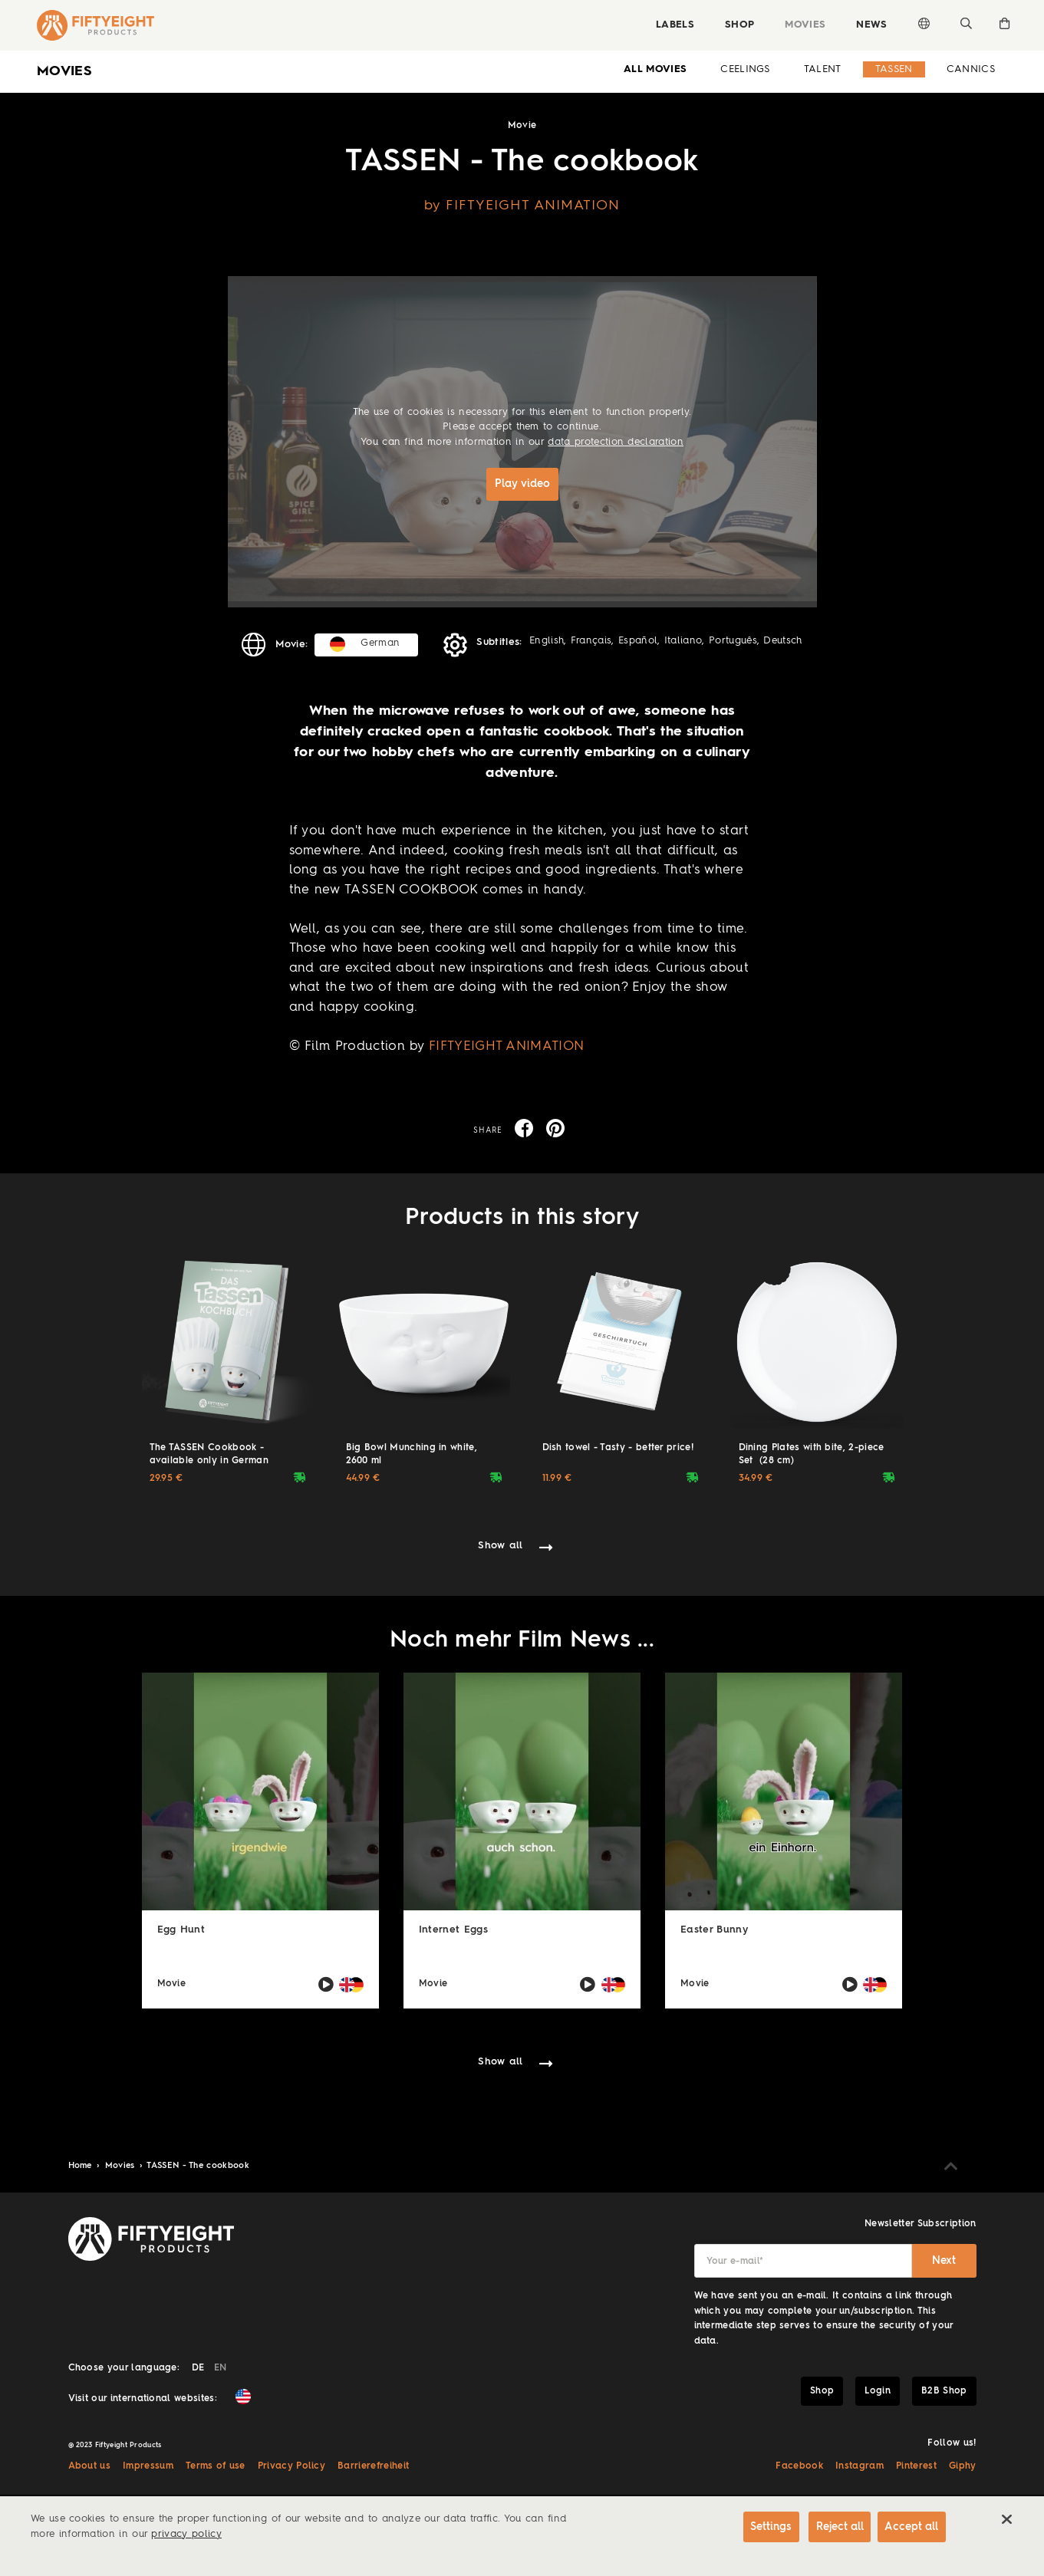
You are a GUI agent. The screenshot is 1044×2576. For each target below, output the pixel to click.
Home (82, 2164)
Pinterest (916, 2464)
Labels (669, 25)
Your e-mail (735, 2260)
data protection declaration (615, 442)
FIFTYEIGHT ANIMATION (506, 1044)
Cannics (971, 69)
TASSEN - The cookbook (198, 2164)
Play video (522, 484)
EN (220, 2366)
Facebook (799, 2464)
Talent (822, 69)
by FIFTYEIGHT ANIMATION (522, 205)
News (866, 25)
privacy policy (186, 2534)
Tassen (894, 69)
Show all (500, 1544)
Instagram (859, 2464)
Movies (799, 25)
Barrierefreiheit (373, 2464)
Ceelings (745, 69)
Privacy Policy (291, 2464)
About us (89, 2464)
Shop (733, 25)
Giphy (962, 2464)
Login (878, 2389)
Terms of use (215, 2464)
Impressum (148, 2464)
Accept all (910, 2527)
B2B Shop (944, 2389)
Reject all (831, 2527)
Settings (757, 2527)
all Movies (655, 69)
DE (198, 2366)
